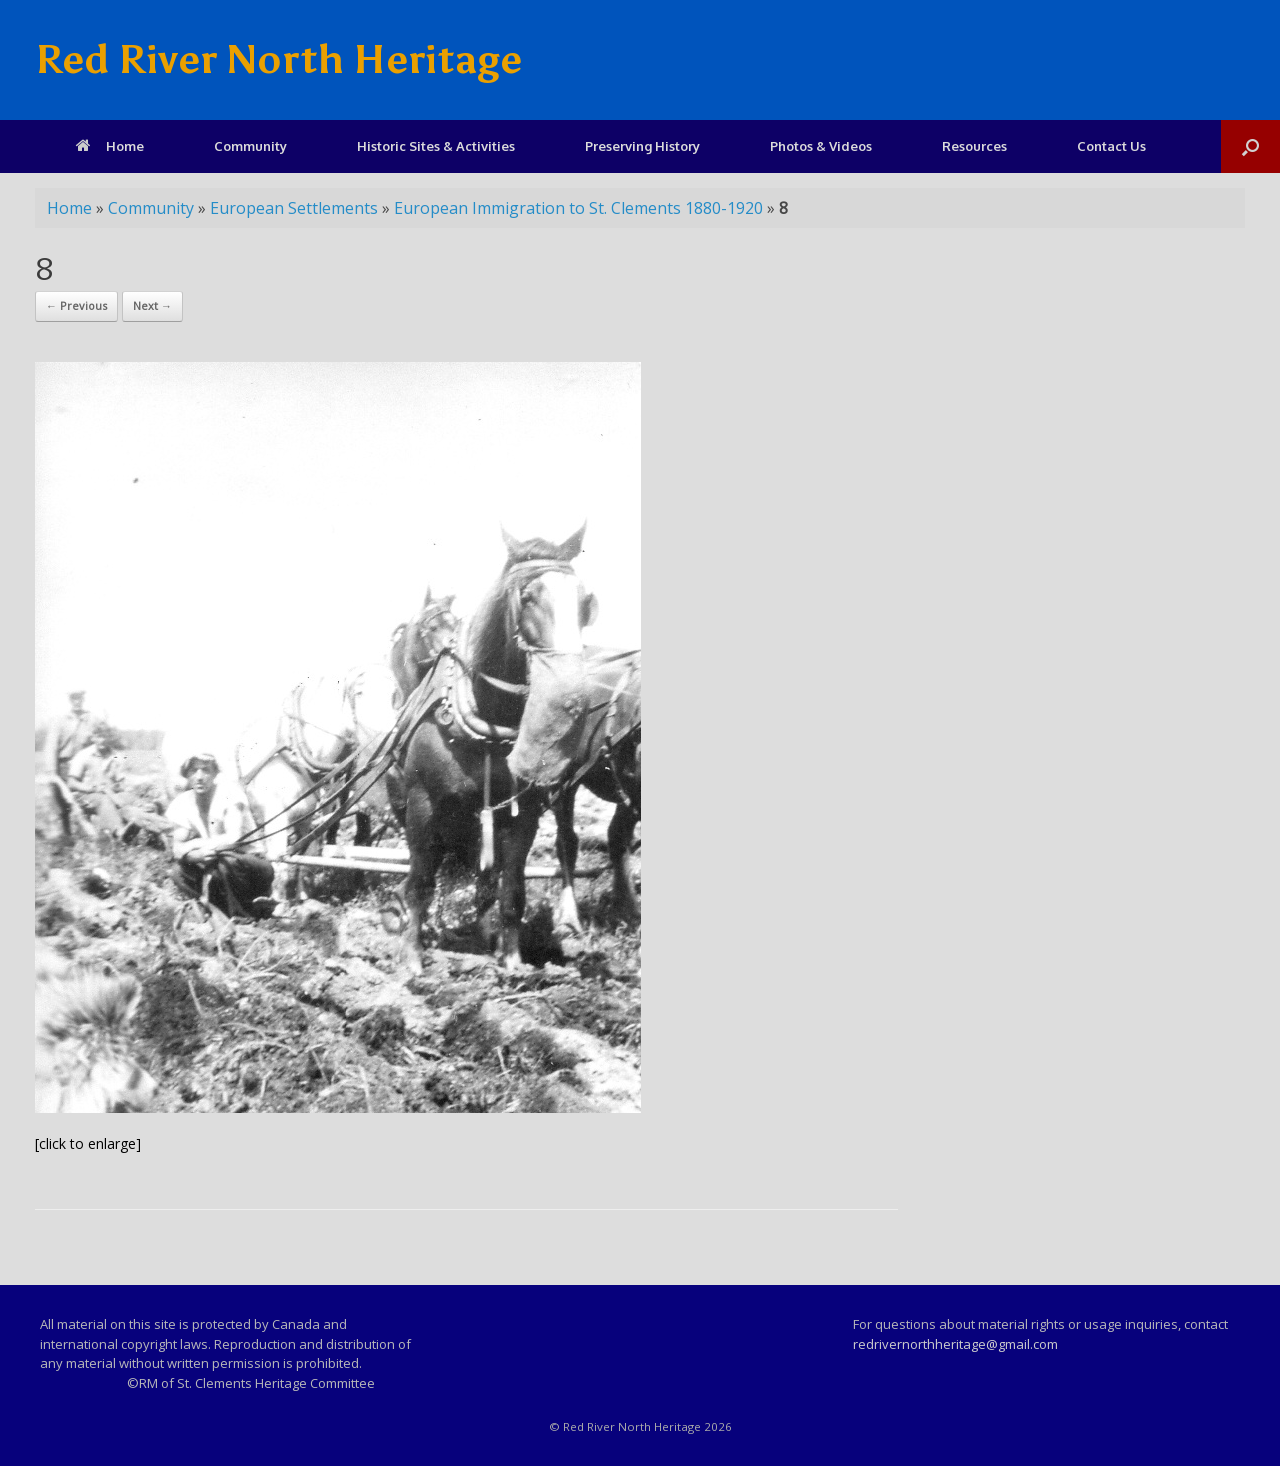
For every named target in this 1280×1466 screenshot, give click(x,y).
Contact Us (1111, 146)
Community (250, 146)
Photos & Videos (821, 146)
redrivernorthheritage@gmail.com (955, 1344)
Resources (974, 146)
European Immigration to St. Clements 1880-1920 (578, 208)
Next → (152, 305)
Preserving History (642, 146)
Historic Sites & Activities (436, 146)
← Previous (76, 305)
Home (110, 146)
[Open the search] (1250, 146)
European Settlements (294, 208)
